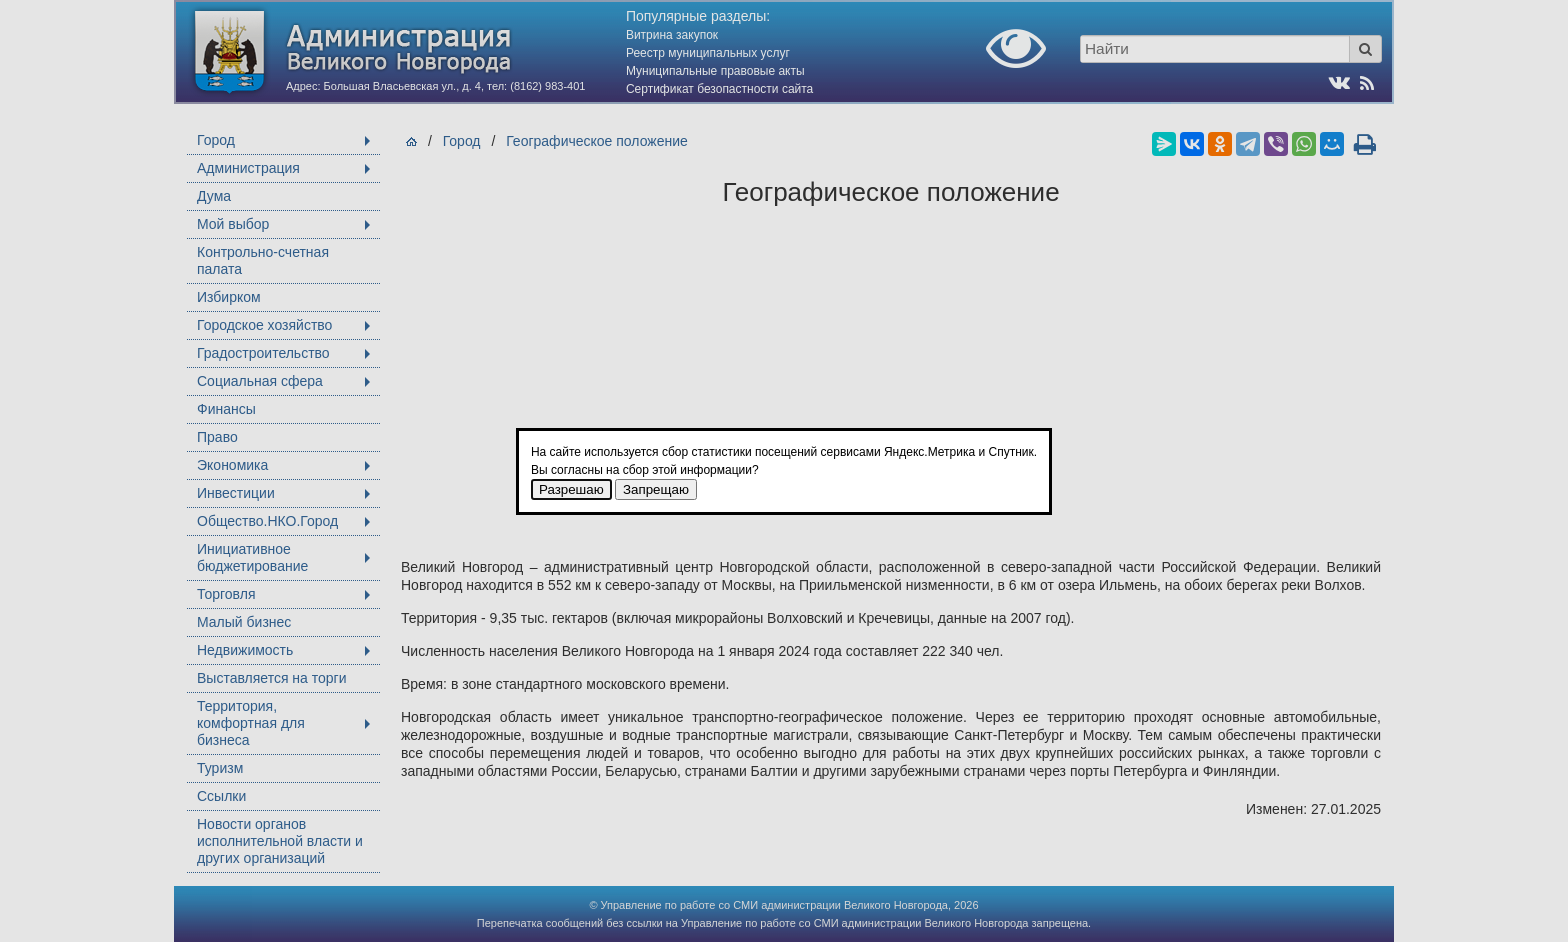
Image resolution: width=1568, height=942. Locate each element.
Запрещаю (656, 489)
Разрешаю (571, 489)
